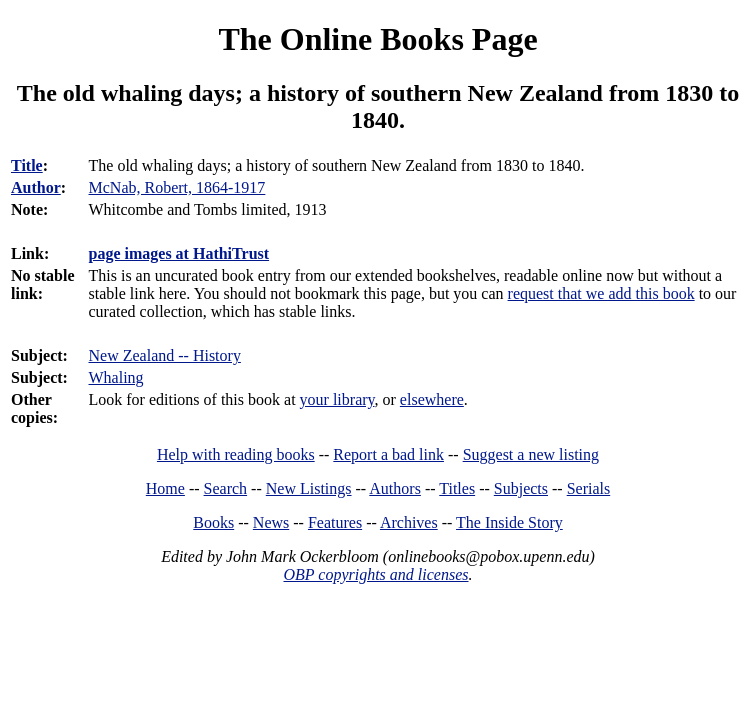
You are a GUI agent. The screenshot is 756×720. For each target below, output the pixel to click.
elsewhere (432, 399)
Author (36, 187)
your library (337, 399)
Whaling (116, 377)
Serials (589, 488)
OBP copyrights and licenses (375, 574)
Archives (409, 522)
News (271, 522)
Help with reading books (236, 454)
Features (335, 522)
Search (226, 488)
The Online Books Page (377, 39)
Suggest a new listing (531, 454)
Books (213, 522)
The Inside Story (509, 522)
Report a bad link (388, 454)
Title (27, 165)
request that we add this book (601, 293)
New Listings (309, 488)
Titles (457, 488)
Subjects (521, 488)
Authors (395, 488)
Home (165, 488)
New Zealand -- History (165, 355)
